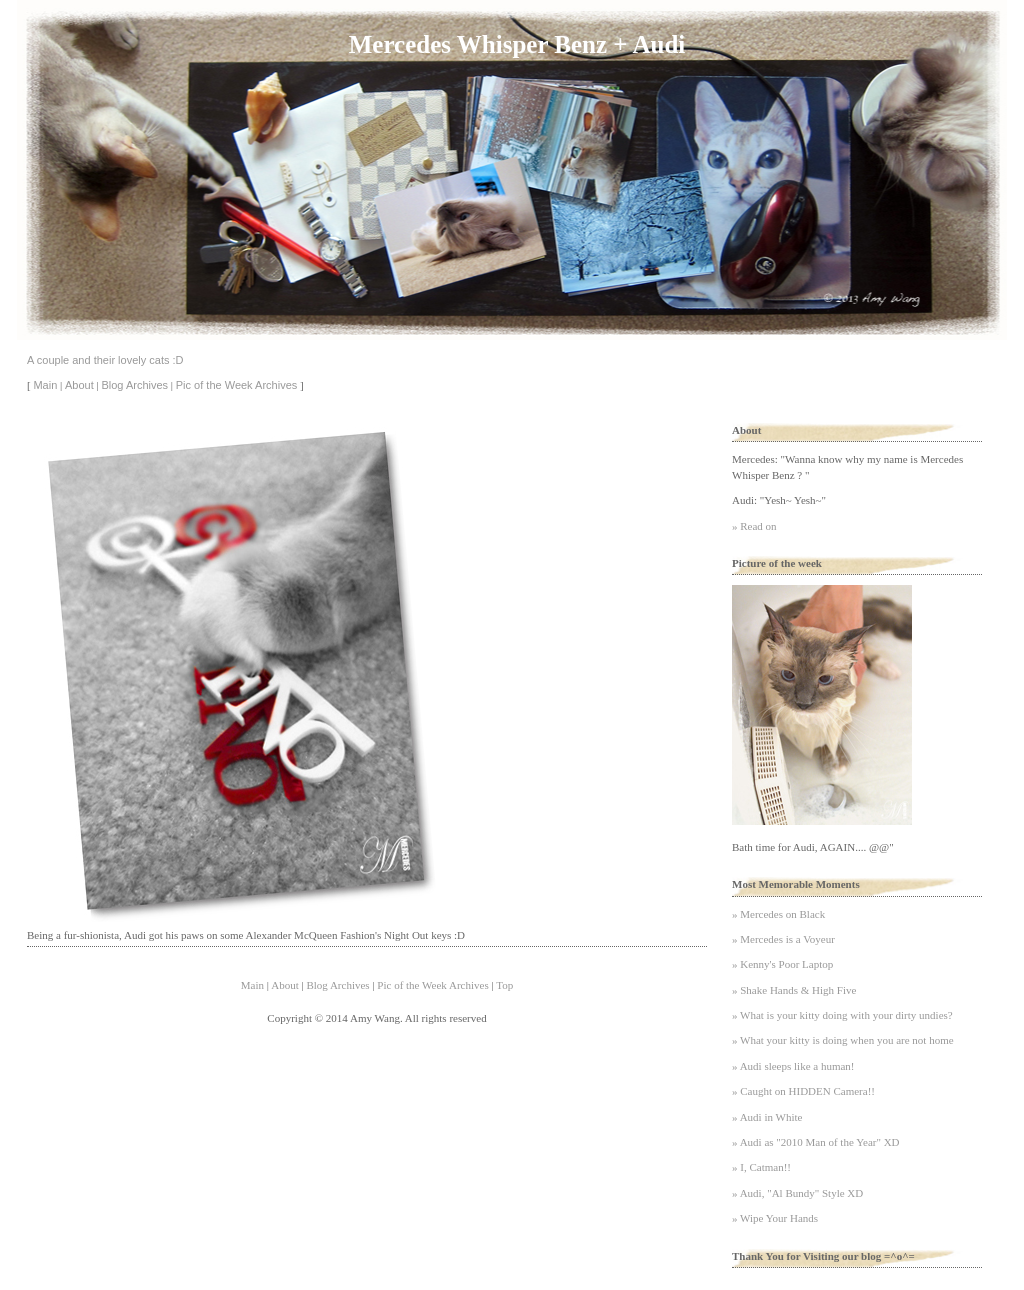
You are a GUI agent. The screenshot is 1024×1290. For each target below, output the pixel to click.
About (79, 385)
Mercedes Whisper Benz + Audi (517, 44)
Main (45, 385)
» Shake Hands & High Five (794, 990)
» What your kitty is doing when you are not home (843, 1040)
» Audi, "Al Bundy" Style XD (797, 1193)
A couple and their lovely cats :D (105, 360)
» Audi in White (767, 1117)
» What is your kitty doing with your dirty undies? (842, 1015)
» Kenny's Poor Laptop (782, 964)
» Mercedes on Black (778, 914)
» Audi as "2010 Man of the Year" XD (816, 1142)
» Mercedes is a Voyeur (783, 939)
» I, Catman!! (761, 1167)
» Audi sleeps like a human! (793, 1066)
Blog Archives (134, 385)
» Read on (754, 526)
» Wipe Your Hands (775, 1218)
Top (504, 985)
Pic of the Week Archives (236, 385)
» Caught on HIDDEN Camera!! (803, 1091)
